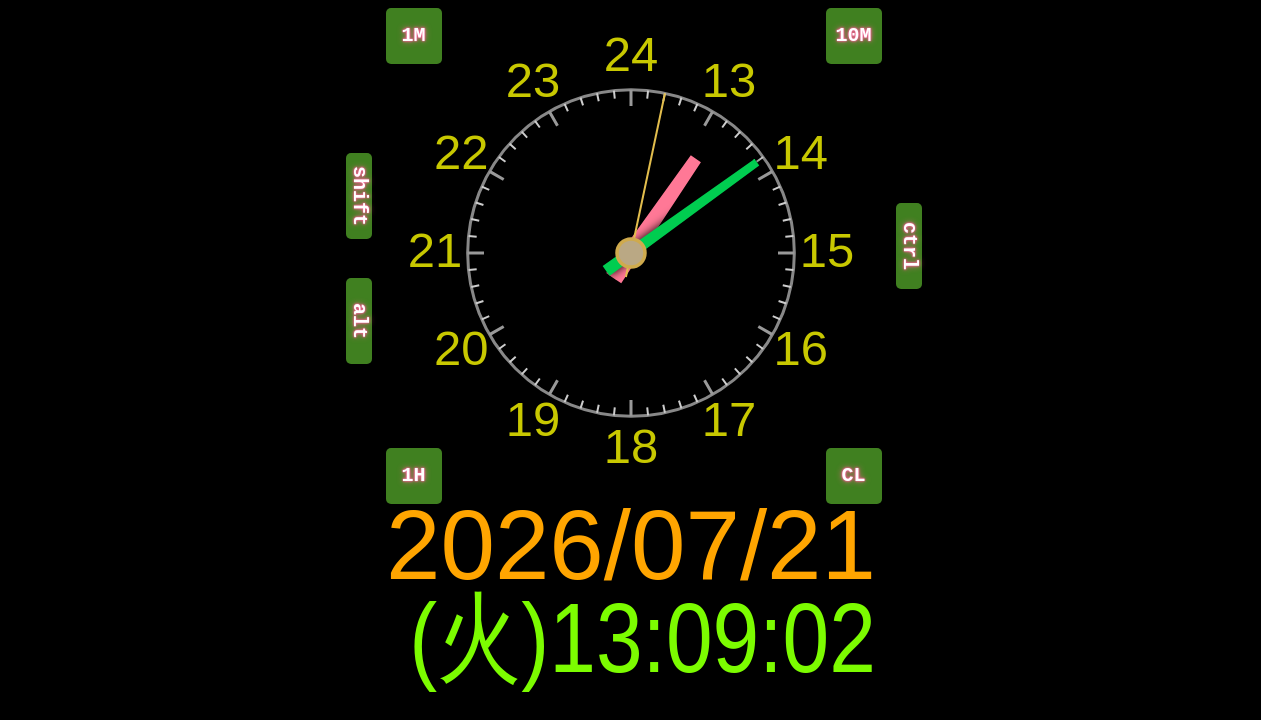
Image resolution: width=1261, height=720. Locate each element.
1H (414, 475)
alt (359, 321)
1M (414, 35)
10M (854, 35)
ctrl (909, 246)
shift (359, 196)
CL (854, 475)
